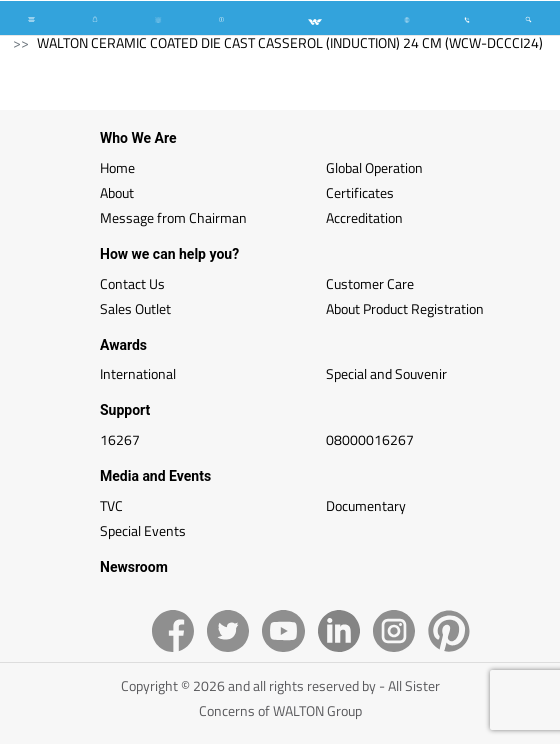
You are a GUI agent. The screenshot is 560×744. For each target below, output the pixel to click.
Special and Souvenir (386, 373)
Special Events (143, 530)
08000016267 (370, 439)
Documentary (366, 505)
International (138, 373)
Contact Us (132, 283)
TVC (111, 505)
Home (117, 167)
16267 (120, 439)
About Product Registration (405, 308)
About (117, 192)
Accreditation (364, 217)
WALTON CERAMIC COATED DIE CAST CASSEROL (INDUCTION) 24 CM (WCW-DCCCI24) (290, 42)
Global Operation (374, 167)
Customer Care (370, 283)
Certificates (360, 192)
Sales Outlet (135, 308)
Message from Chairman (173, 217)
